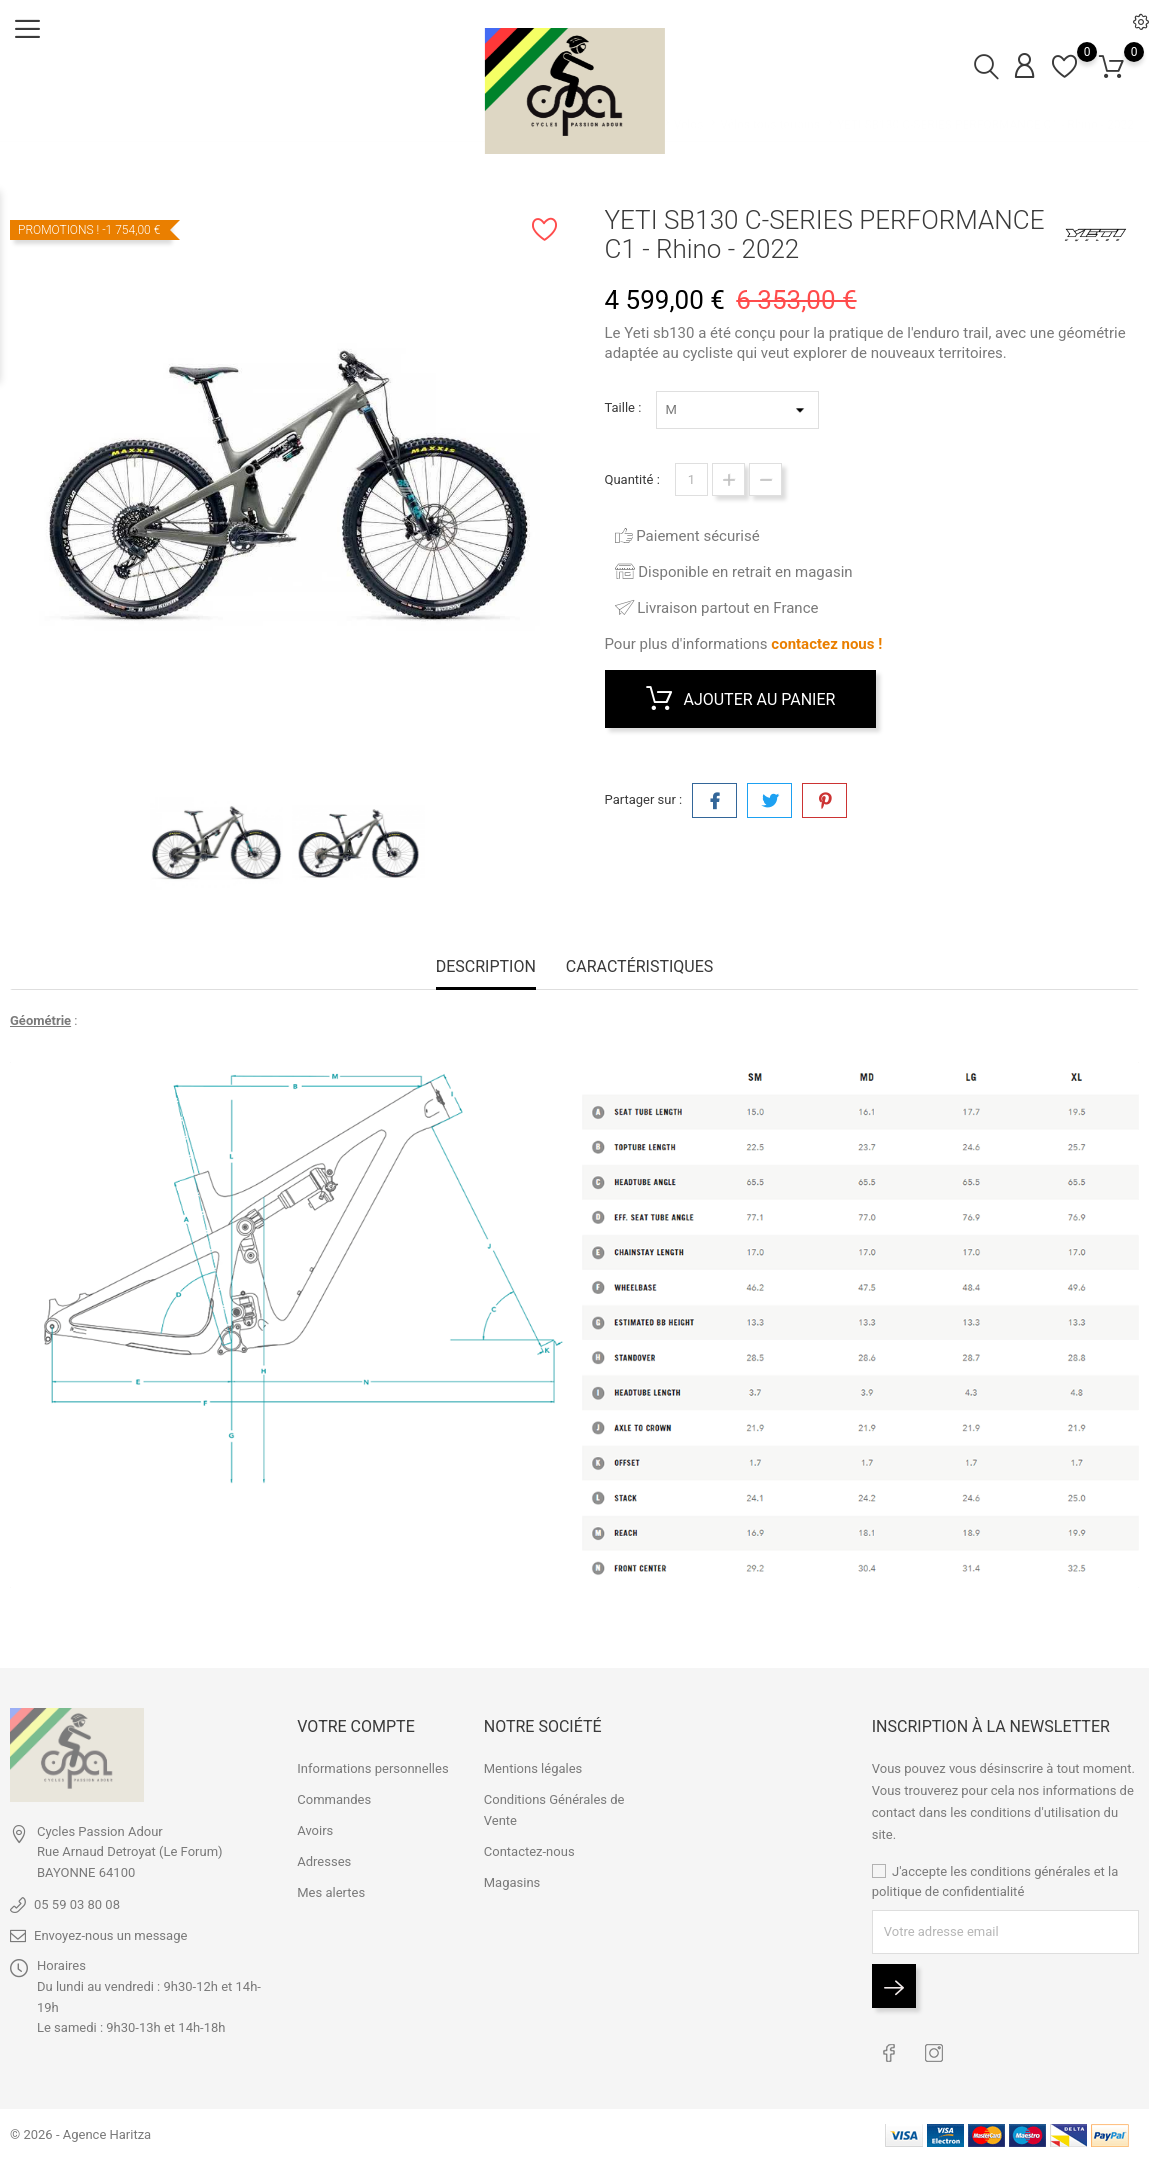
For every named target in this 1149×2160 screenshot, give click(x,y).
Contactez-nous (529, 1851)
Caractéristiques (639, 966)
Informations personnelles (372, 1768)
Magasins (512, 1882)
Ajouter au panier (741, 699)
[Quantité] (691, 479)
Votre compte (355, 1726)
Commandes (334, 1799)
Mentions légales (533, 1768)
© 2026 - (36, 2134)
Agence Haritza (107, 2134)
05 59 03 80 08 (77, 1904)
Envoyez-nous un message (110, 1935)
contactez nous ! (826, 644)
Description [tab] (486, 966)
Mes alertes (331, 1892)
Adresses (324, 1861)
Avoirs (315, 1830)
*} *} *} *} (737, 410)
